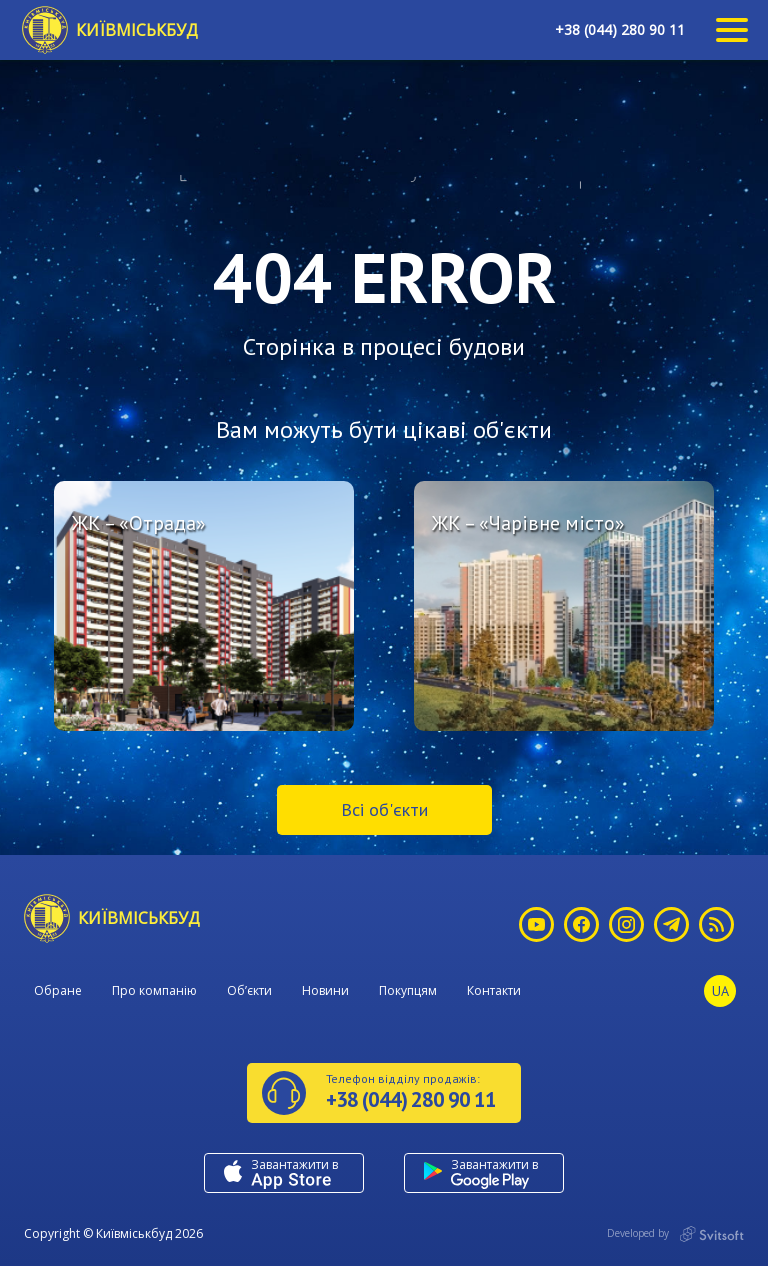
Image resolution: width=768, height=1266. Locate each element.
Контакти (494, 990)
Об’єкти (249, 990)
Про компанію (154, 990)
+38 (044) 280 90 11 (620, 29)
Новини (325, 990)
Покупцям (408, 990)
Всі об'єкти (384, 809)
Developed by (675, 1234)
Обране (58, 990)
